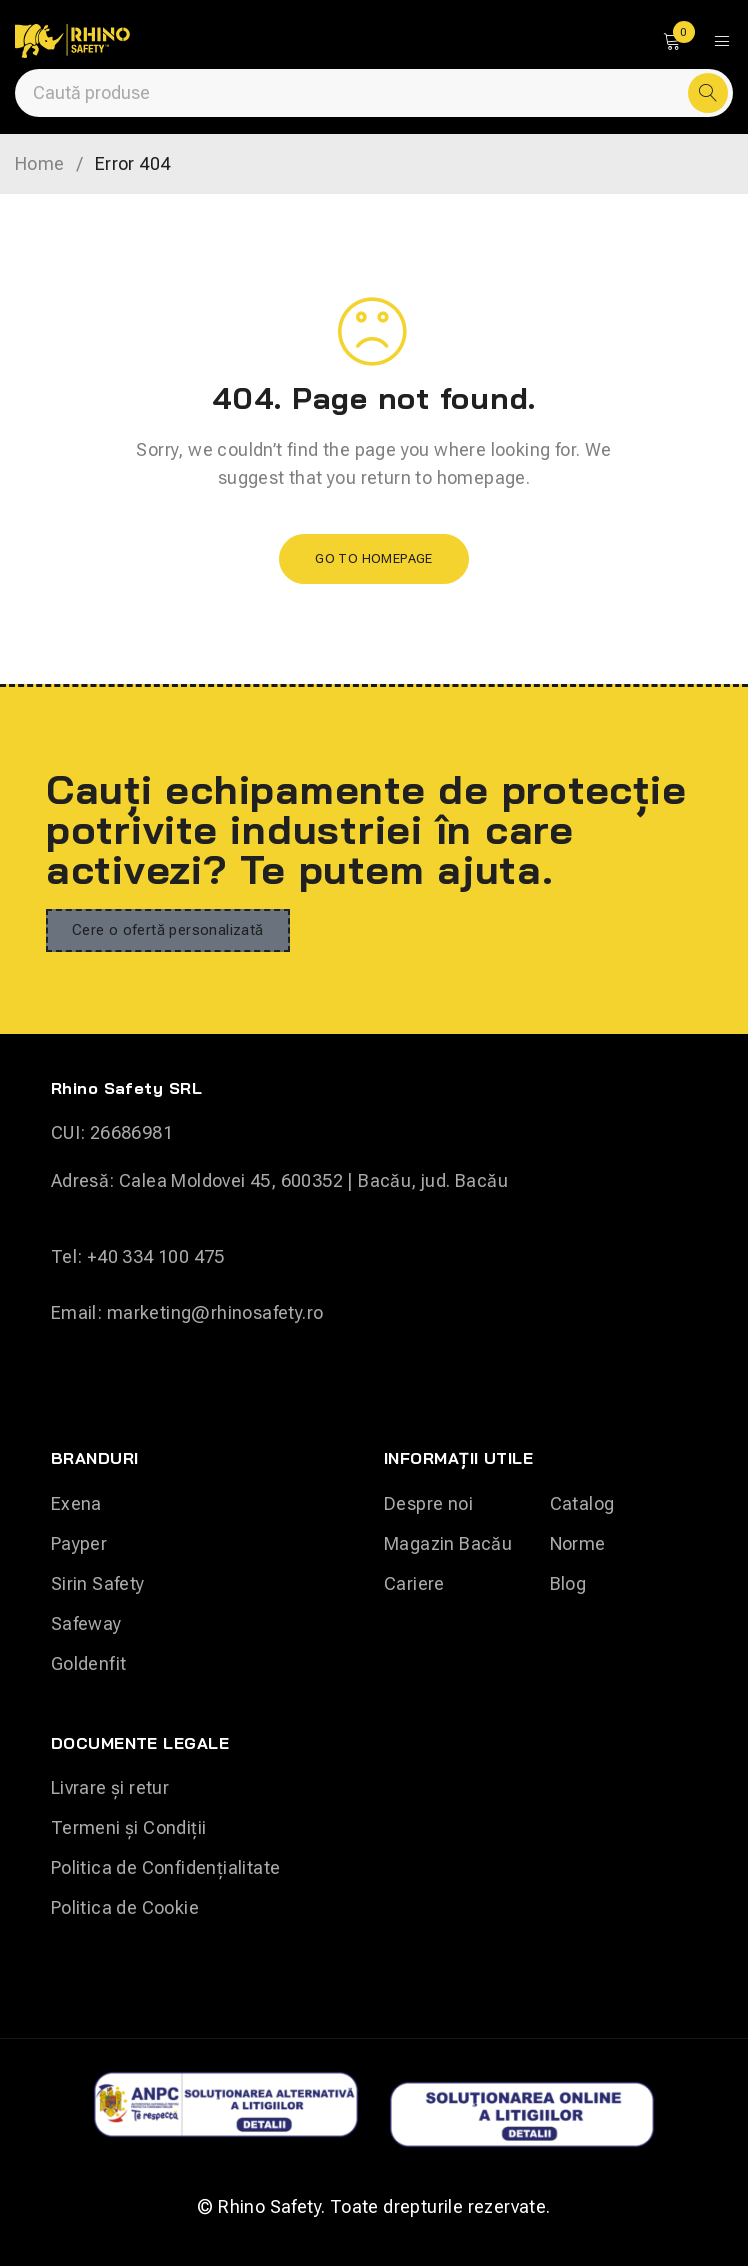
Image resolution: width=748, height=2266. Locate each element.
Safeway (86, 1623)
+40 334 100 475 (156, 1256)
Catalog (582, 1503)
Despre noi (428, 1503)
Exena (76, 1503)
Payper (79, 1543)
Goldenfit (89, 1663)
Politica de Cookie (125, 1907)
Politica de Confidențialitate (166, 1867)
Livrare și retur (110, 1787)
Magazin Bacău (448, 1543)
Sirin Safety (98, 1583)
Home (40, 164)
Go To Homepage (374, 558)
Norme (578, 1543)
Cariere (414, 1583)
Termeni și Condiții (129, 1827)
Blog (568, 1583)
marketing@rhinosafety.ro (215, 1312)
